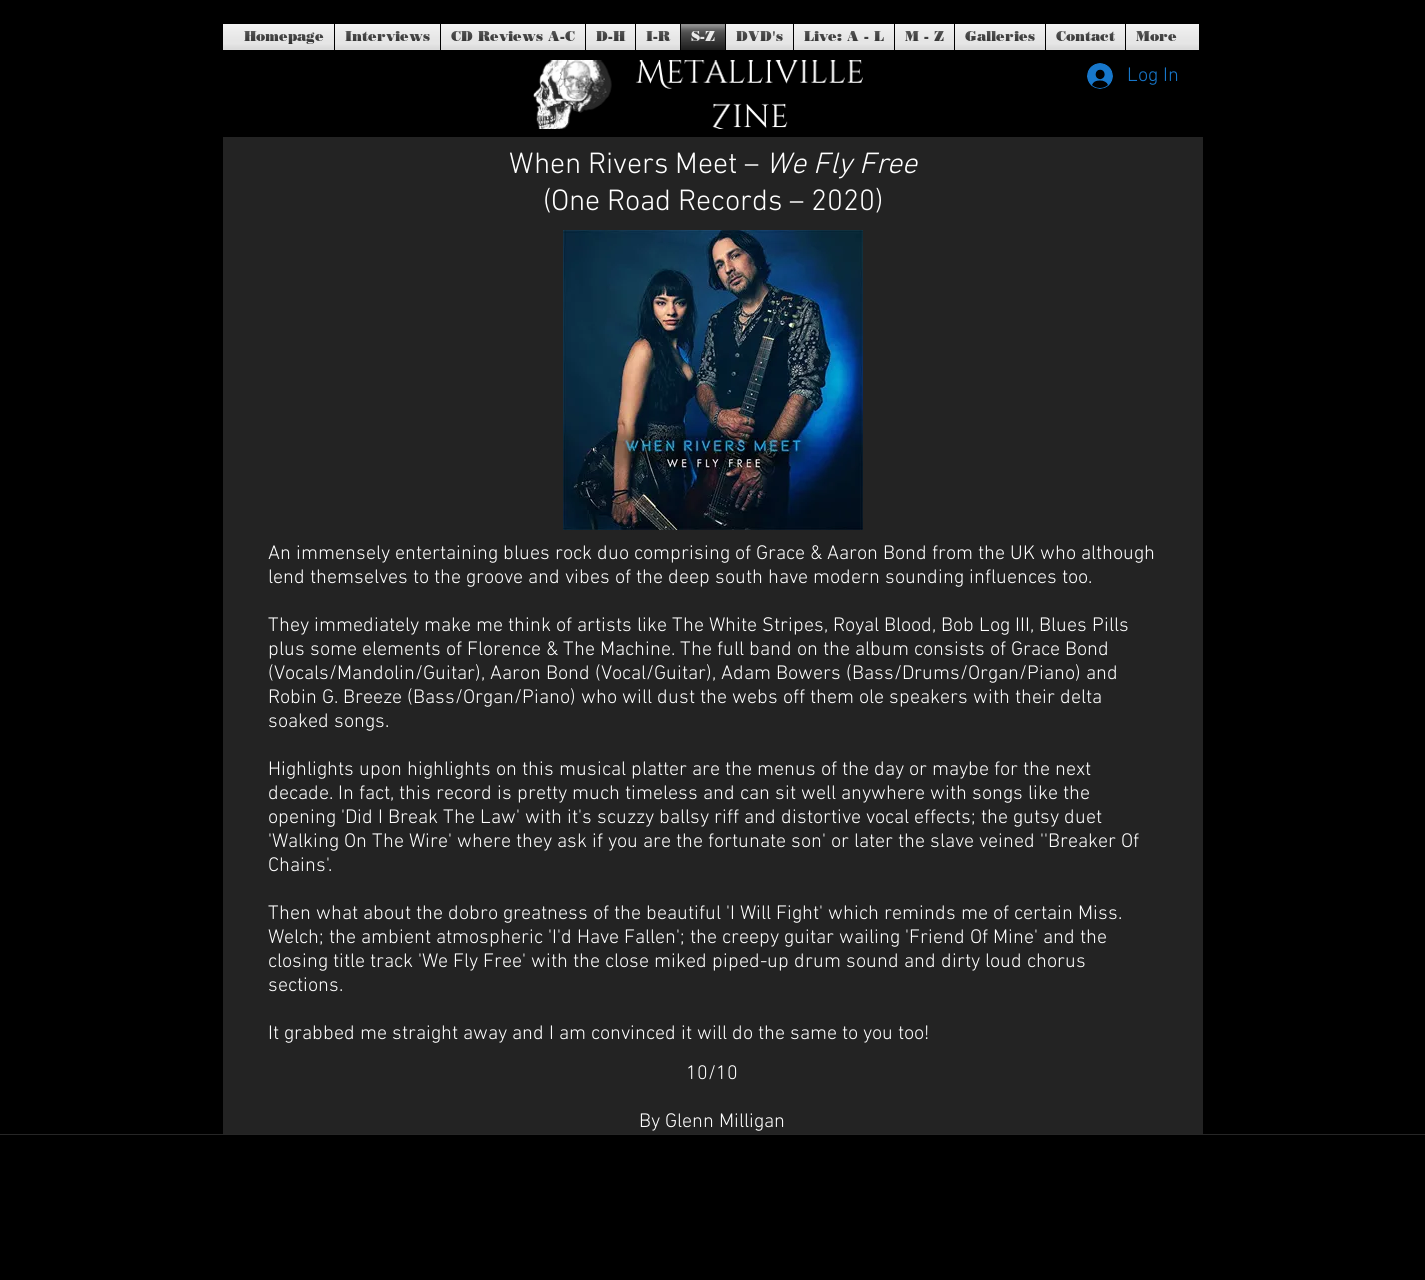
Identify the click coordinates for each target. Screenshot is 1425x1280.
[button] (759, 37)
